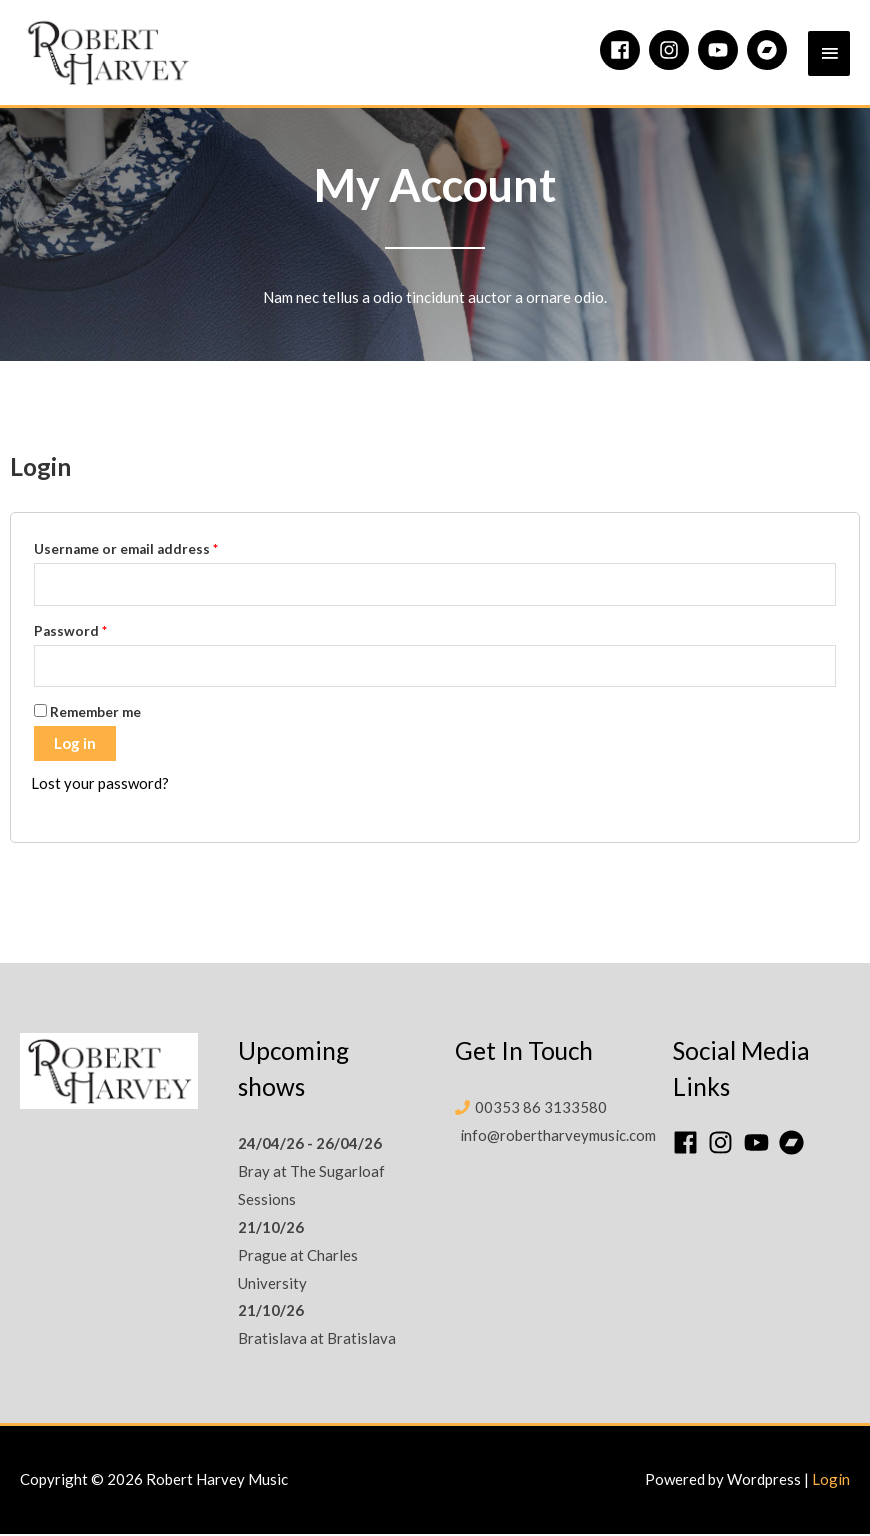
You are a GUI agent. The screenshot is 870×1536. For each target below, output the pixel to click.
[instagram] (672, 51)
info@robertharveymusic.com (558, 1137)
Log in (75, 746)
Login (831, 1482)
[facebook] (623, 51)
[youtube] (721, 51)
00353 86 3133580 (541, 1109)
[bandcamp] (770, 51)
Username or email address (126, 552)
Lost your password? (100, 786)
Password (70, 633)
